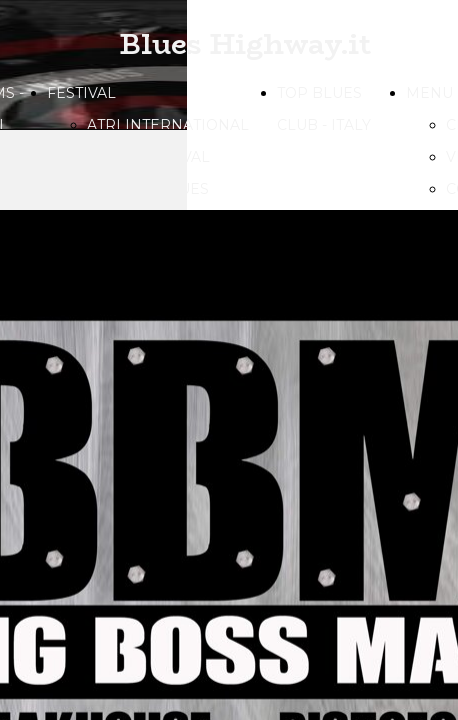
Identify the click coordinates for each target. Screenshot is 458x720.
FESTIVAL (81, 93)
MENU (429, 93)
